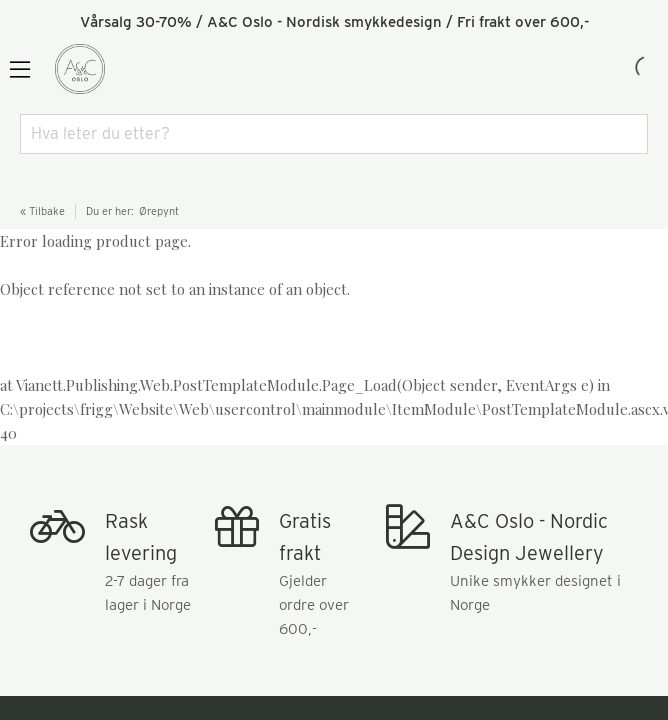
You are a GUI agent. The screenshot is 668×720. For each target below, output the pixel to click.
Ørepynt (159, 211)
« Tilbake (42, 211)
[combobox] (334, 134)
